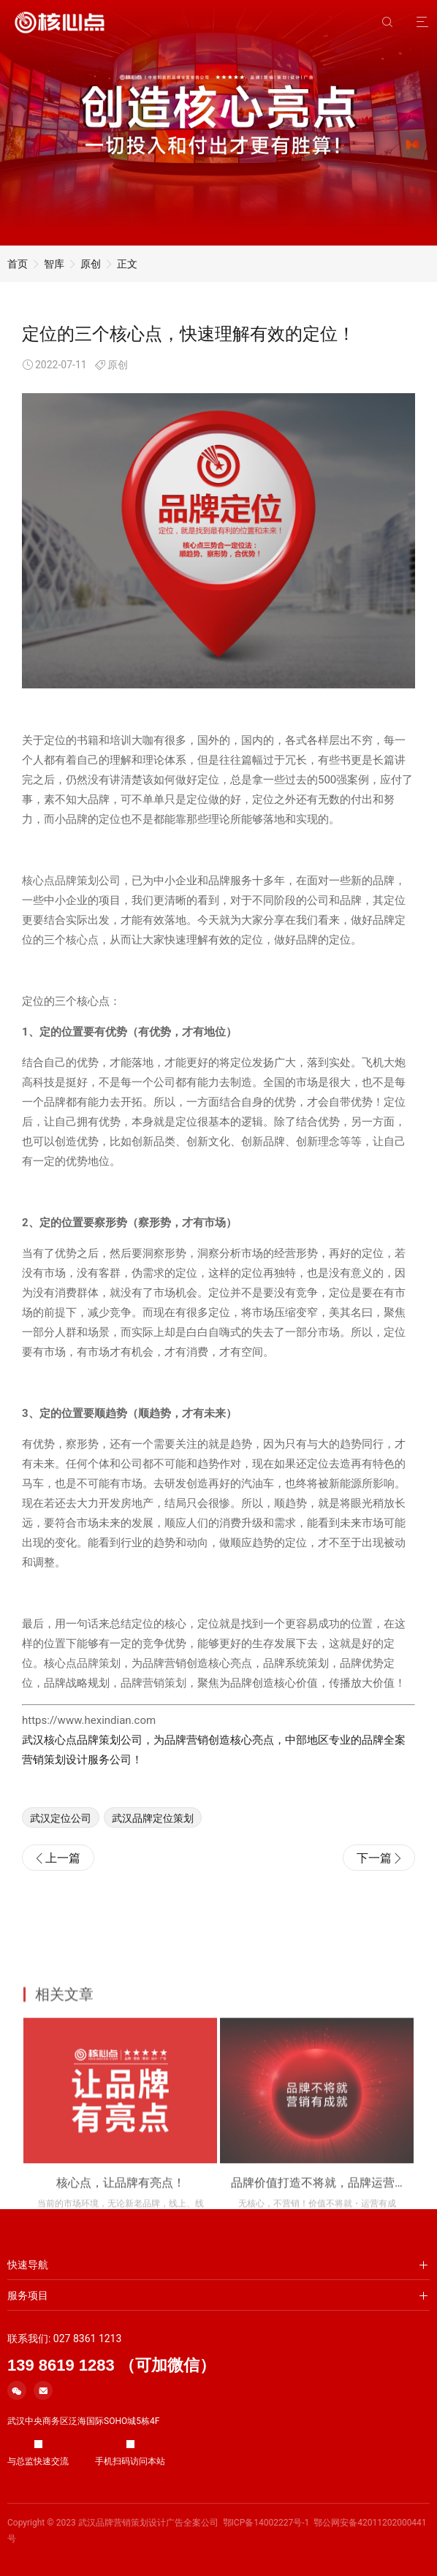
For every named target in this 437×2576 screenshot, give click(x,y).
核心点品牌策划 (60, 912)
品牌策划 (99, 1695)
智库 (54, 264)
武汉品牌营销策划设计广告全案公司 (148, 2523)
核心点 (82, 972)
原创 (90, 264)
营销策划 (164, 1715)
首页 (17, 264)
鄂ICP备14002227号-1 (266, 2523)
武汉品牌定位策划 (153, 1850)
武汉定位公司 (60, 1850)
